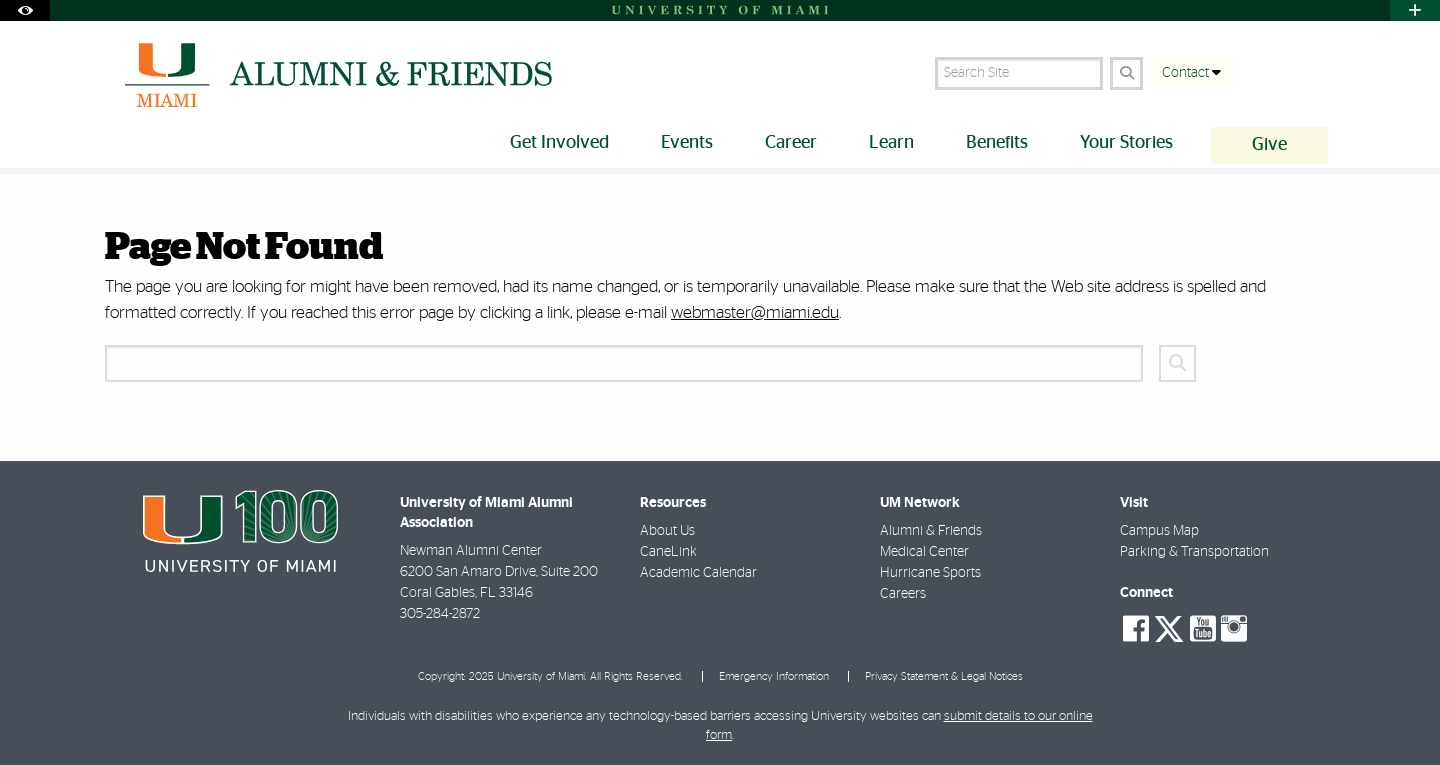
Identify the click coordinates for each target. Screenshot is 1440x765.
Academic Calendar (698, 573)
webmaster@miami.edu (755, 312)
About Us (667, 531)
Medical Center (924, 552)
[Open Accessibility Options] (25, 10)
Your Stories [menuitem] (1126, 143)
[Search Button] (1126, 73)
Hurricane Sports (930, 573)
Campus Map (1159, 531)
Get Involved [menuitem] (559, 143)
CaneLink (668, 552)
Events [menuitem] (687, 143)
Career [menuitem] (791, 143)
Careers (903, 594)
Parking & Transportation (1194, 552)
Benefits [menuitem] (997, 143)
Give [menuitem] (1269, 145)
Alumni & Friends (931, 531)
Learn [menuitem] (891, 143)
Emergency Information (774, 676)
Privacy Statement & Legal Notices (944, 676)
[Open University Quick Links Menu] (1415, 10)
